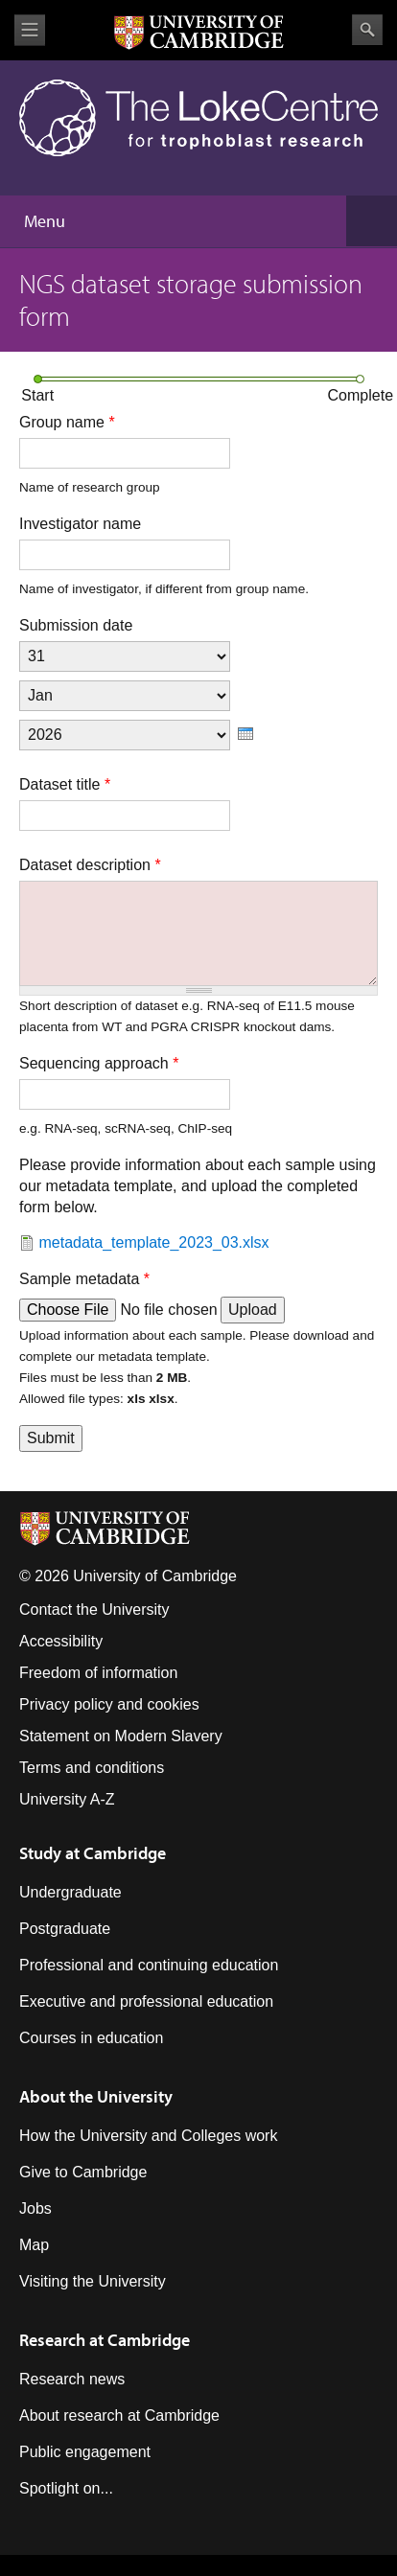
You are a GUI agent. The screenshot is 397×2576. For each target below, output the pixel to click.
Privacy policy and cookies (109, 1704)
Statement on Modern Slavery (120, 1736)
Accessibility (61, 1641)
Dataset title (64, 784)
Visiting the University (92, 2281)
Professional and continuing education (148, 1965)
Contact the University (94, 1609)
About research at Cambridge (119, 2415)
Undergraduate (70, 1892)
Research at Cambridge (104, 2340)
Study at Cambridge (92, 1853)
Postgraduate (64, 1928)
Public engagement (85, 2452)
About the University (96, 2096)
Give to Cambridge (83, 2172)
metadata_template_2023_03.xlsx (153, 1242)
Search (367, 29)
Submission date (75, 625)
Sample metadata (84, 1279)
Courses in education (91, 2038)
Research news (72, 2379)
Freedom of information (98, 1673)
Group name (67, 422)
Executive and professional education (146, 2001)
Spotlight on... (66, 2488)
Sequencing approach (98, 1063)
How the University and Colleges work (148, 2136)
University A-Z (67, 1799)
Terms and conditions (91, 1768)
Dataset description (90, 865)
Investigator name (80, 524)
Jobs (35, 2208)
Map (34, 2245)
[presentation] (245, 734)
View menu (29, 30)
